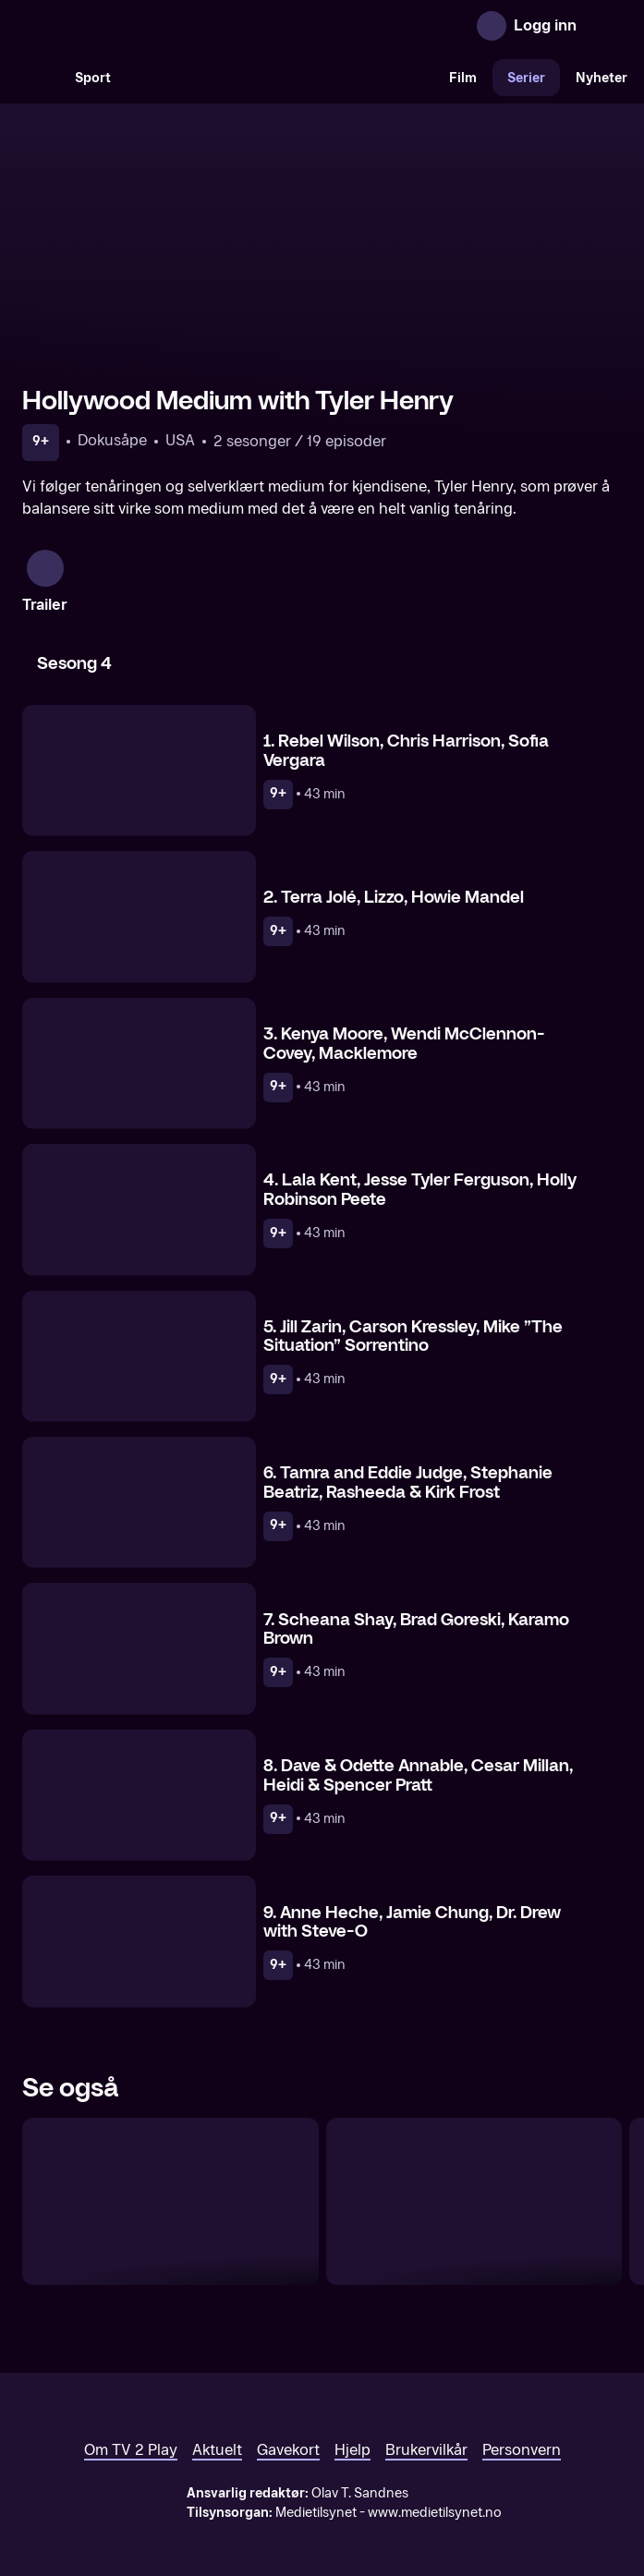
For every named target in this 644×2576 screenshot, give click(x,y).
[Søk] (40, 77)
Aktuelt (217, 2420)
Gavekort (288, 2420)
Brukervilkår (426, 2420)
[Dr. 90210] (474, 2171)
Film (463, 78)
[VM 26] (280, 77)
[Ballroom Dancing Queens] (170, 2171)
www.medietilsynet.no (435, 2483)
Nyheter (601, 78)
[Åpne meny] (603, 25)
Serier (526, 78)
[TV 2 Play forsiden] (160, 25)
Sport (93, 78)
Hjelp (352, 2420)
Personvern (521, 2420)
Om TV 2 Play (130, 2420)
